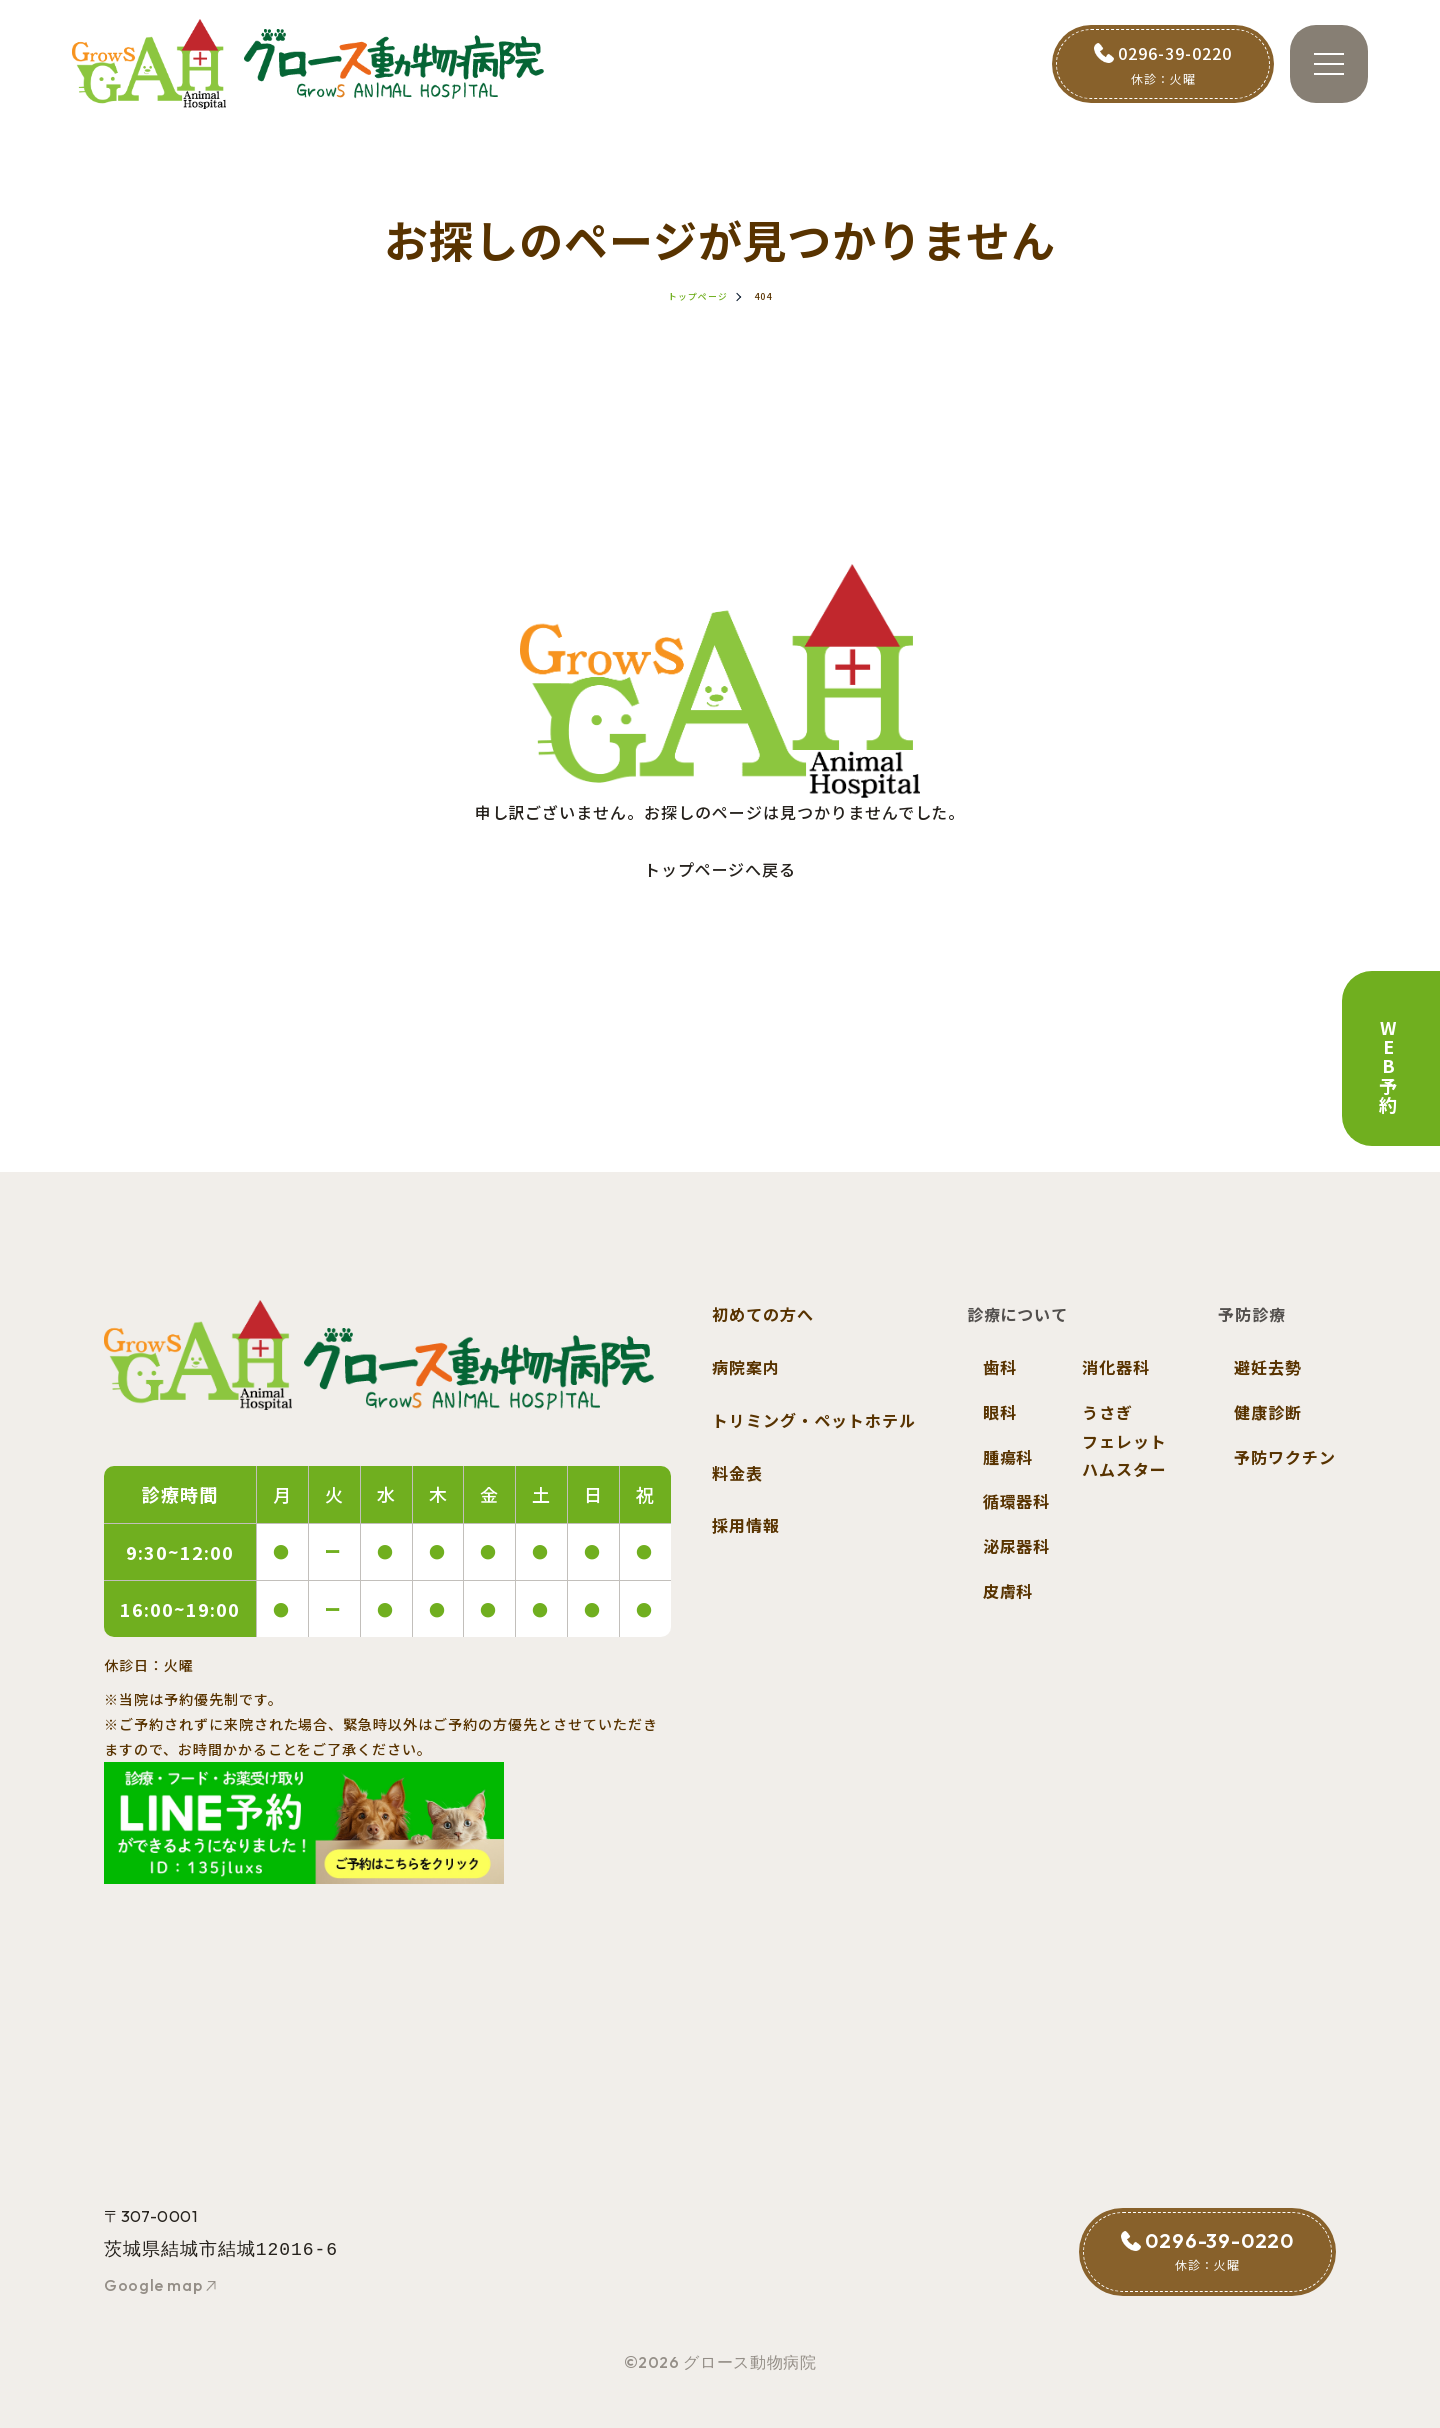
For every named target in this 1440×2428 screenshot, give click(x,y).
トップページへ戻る (720, 869)
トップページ (698, 296)
